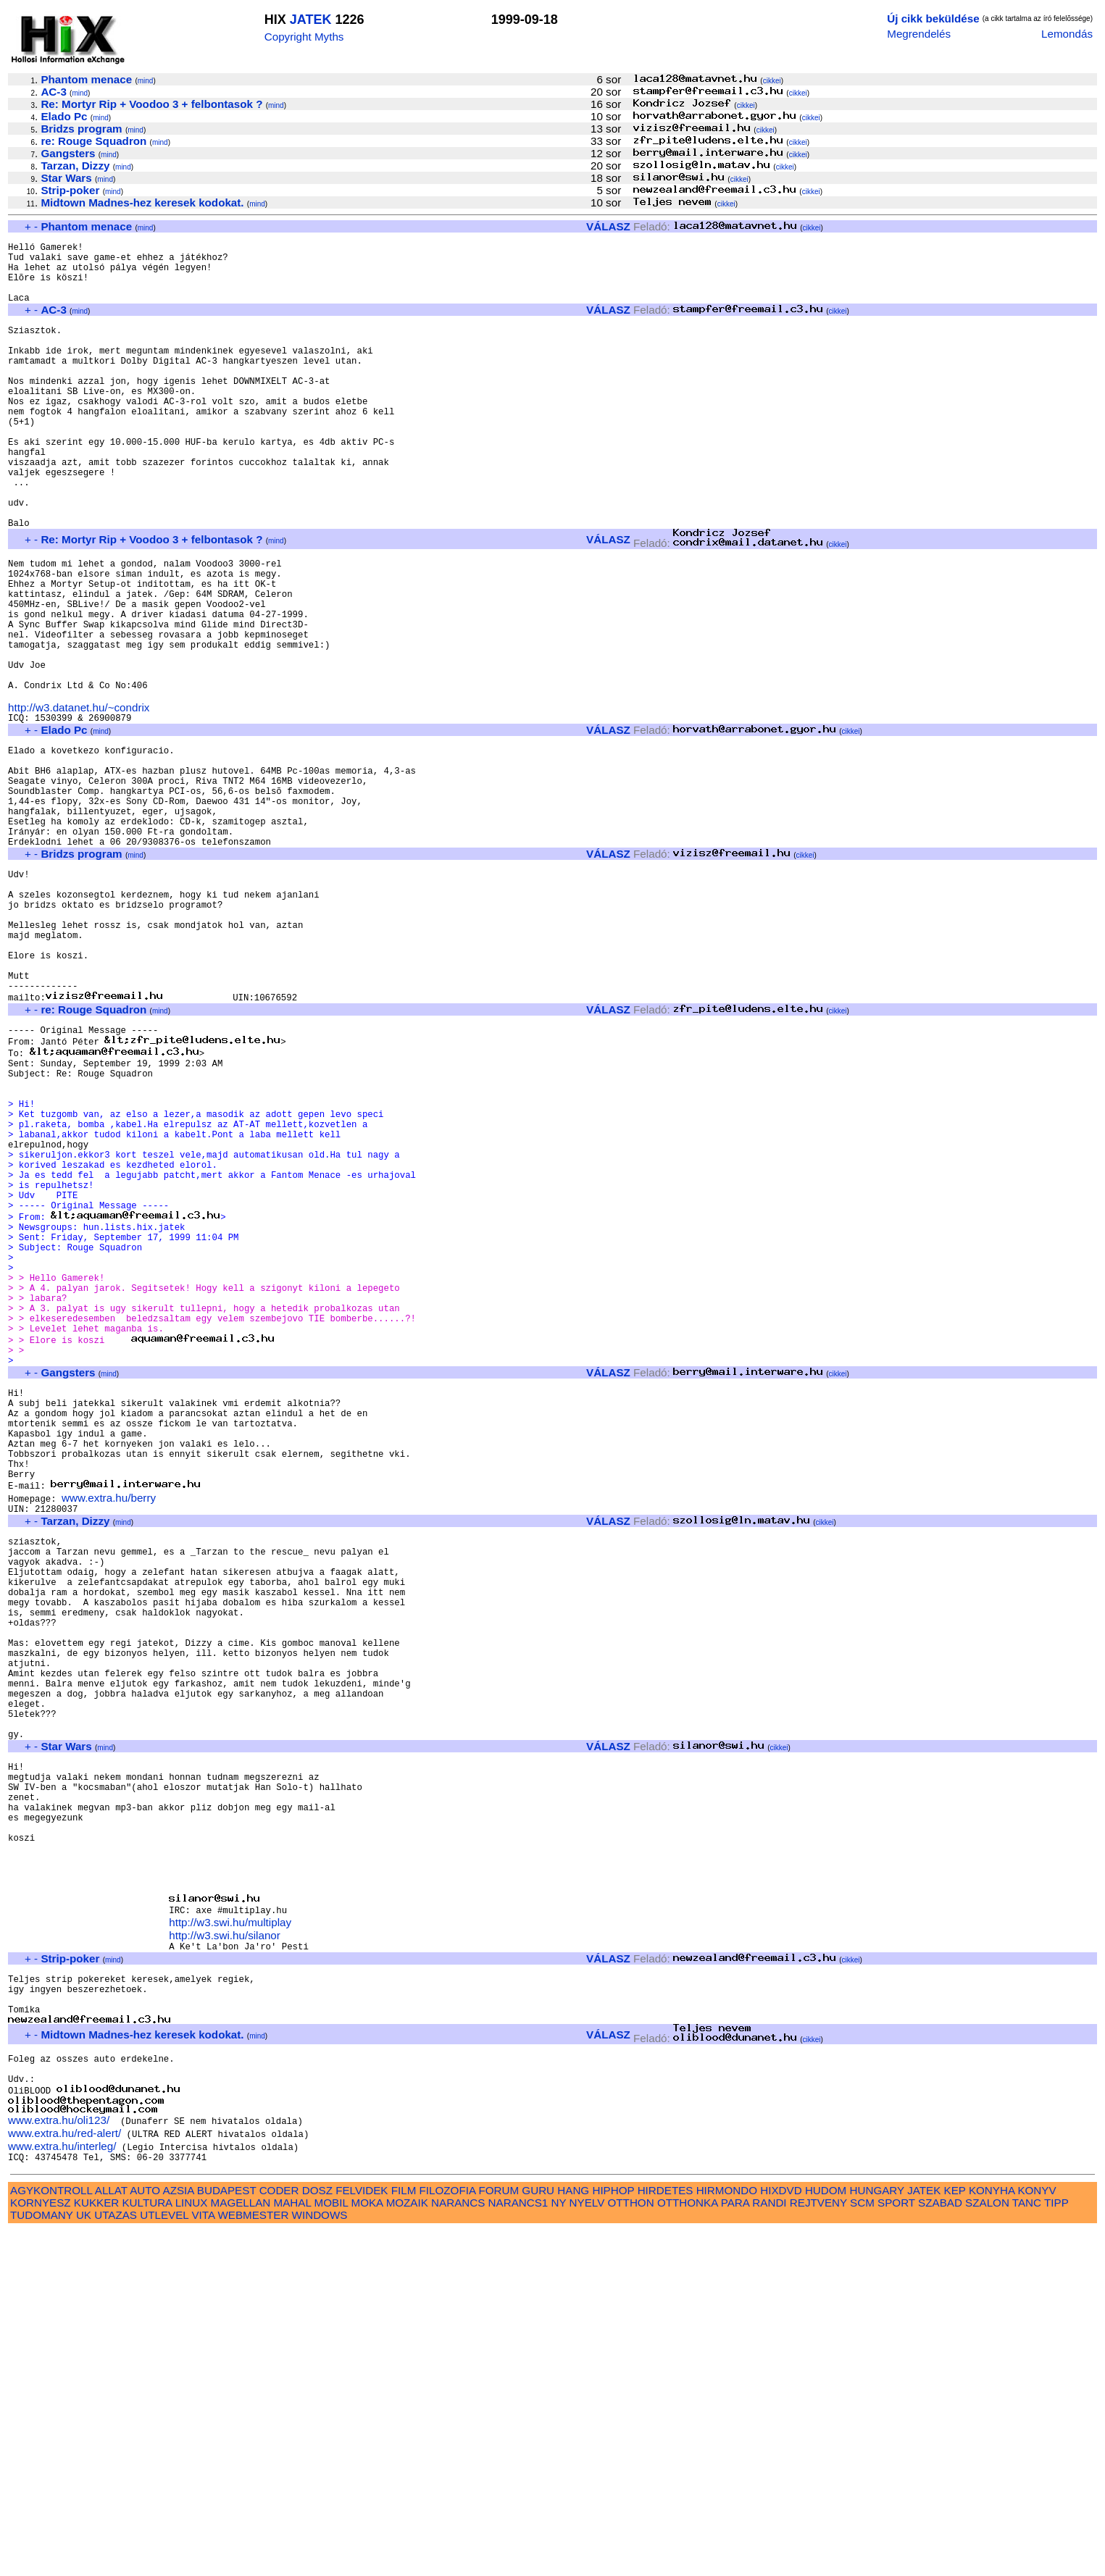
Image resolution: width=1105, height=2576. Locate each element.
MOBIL (331, 2547)
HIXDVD (780, 2535)
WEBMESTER (252, 2560)
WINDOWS (320, 2560)
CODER (279, 2535)
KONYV (1036, 2535)
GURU (538, 2535)
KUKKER (96, 2547)
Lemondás (1067, 34)
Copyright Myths (304, 36)
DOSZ (317, 2535)
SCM (862, 2547)
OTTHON (631, 2547)
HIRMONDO (726, 2535)
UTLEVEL (164, 2560)
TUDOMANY (41, 2560)
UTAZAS (115, 2560)
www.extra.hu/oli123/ (58, 2462)
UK (83, 2560)
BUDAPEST (227, 2535)
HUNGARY (877, 2535)
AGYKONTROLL (51, 2535)
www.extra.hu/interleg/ (62, 2489)
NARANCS (458, 2547)
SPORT (896, 2547)
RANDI (769, 2547)
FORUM (498, 2535)
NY (559, 2547)
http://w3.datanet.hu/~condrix (78, 801)
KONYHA (991, 2535)
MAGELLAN (241, 2547)
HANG (573, 2535)
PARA (735, 2547)
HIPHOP (613, 2535)
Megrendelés (919, 34)
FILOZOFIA (448, 2535)
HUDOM (825, 2535)
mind (146, 81)
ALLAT (111, 2535)
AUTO (145, 2535)
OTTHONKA (687, 2547)
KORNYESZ (40, 2547)
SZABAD (940, 2547)
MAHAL (293, 2547)
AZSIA (178, 2535)
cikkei (772, 81)
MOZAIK (407, 2547)
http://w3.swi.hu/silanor (224, 2255)
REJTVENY (818, 2547)
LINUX (191, 2547)
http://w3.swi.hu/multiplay (230, 2242)
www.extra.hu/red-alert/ (64, 2476)
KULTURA (147, 2547)
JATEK (311, 19)
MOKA (367, 2547)
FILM (404, 2535)
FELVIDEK (361, 2535)
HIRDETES (665, 2535)
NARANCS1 (518, 2547)
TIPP (1056, 2547)
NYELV (587, 2547)
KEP (955, 2535)
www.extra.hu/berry (109, 1737)
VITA (202, 2560)
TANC (1026, 2547)
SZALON (987, 2547)
